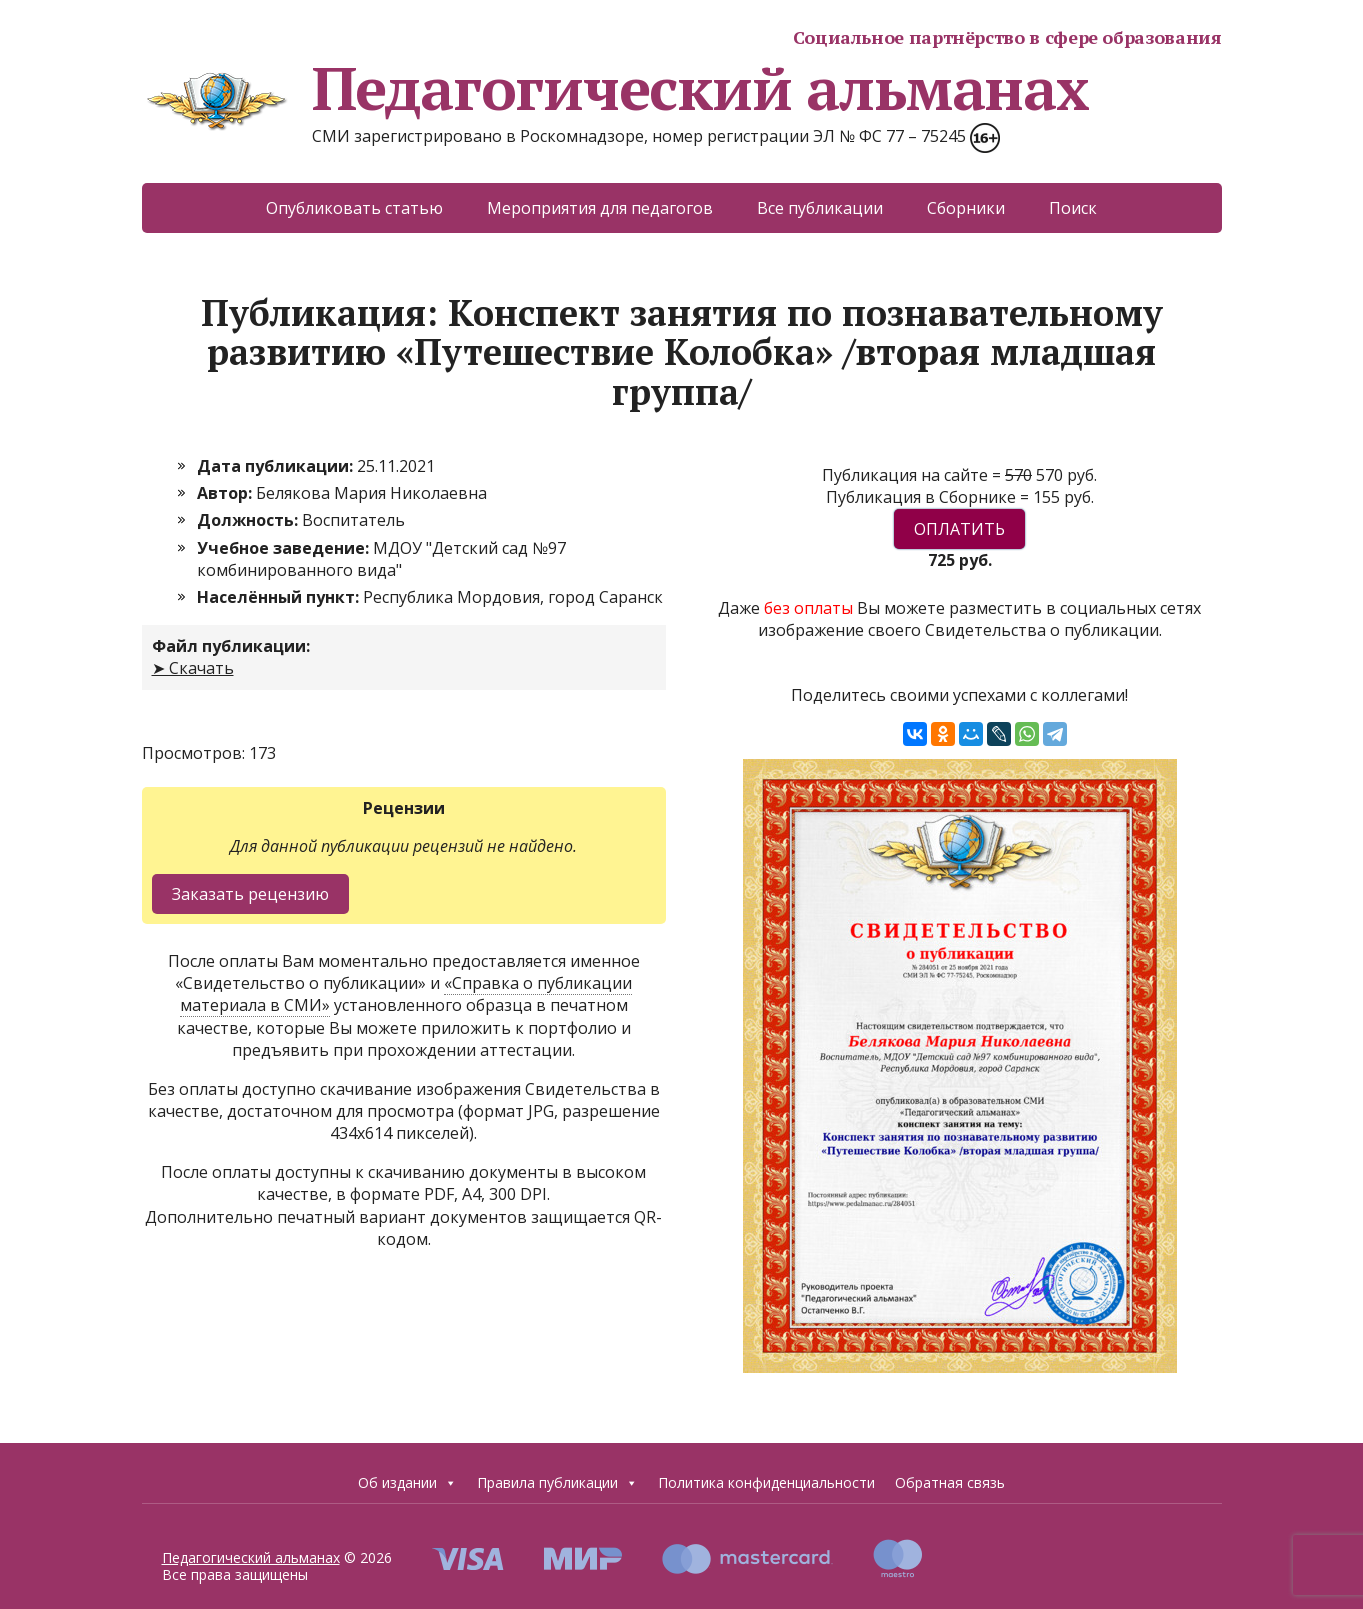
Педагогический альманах (615, 88)
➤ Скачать (193, 668)
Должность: (249, 520)
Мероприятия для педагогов (600, 208)
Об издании (407, 1483)
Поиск (1073, 208)
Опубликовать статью (354, 208)
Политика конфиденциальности (766, 1482)
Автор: (226, 493)
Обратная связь (950, 1482)
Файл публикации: (231, 646)
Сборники (966, 208)
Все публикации (820, 208)
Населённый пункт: (280, 597)
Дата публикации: (277, 466)
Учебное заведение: (285, 548)
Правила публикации (557, 1483)
